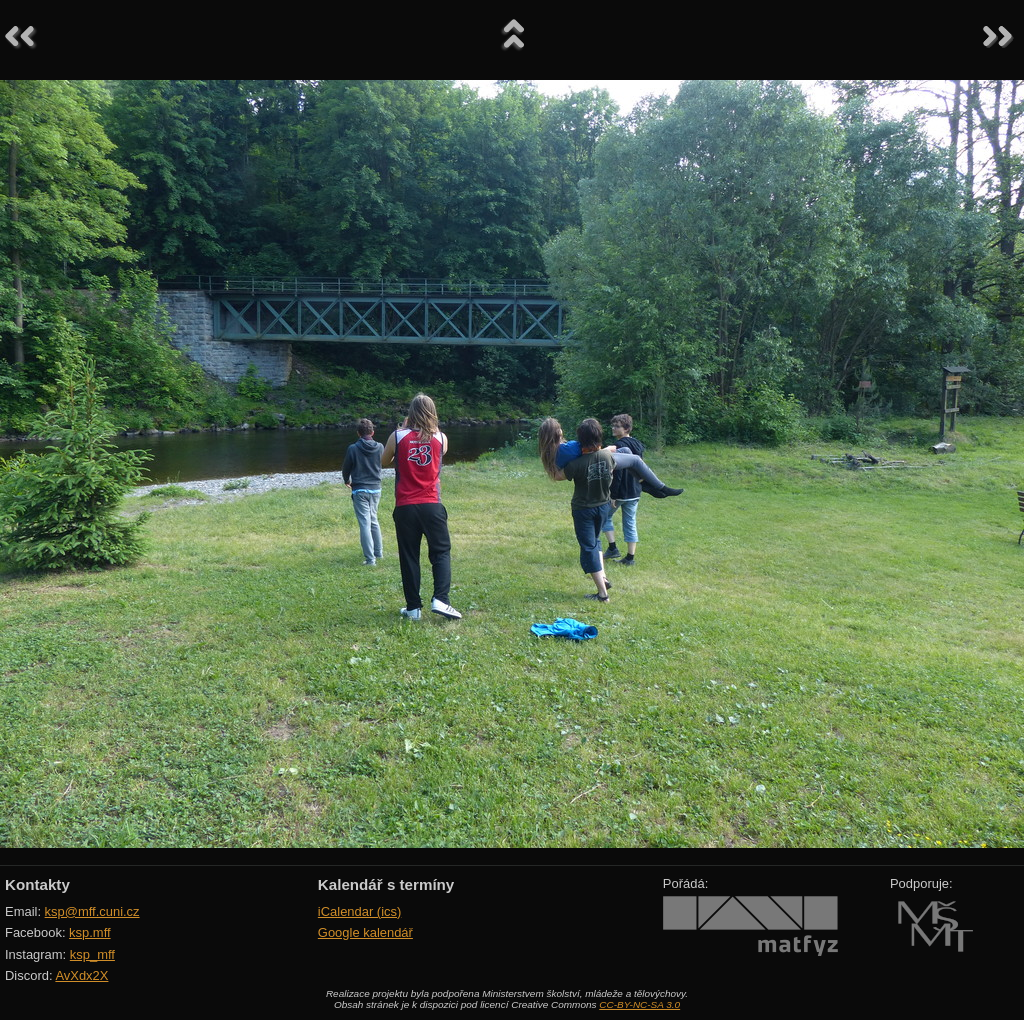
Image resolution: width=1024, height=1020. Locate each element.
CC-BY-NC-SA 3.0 (639, 1004)
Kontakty (37, 884)
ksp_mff (92, 954)
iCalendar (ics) (360, 911)
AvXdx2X (81, 975)
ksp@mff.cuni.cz (92, 911)
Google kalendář (365, 932)
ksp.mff (90, 932)
